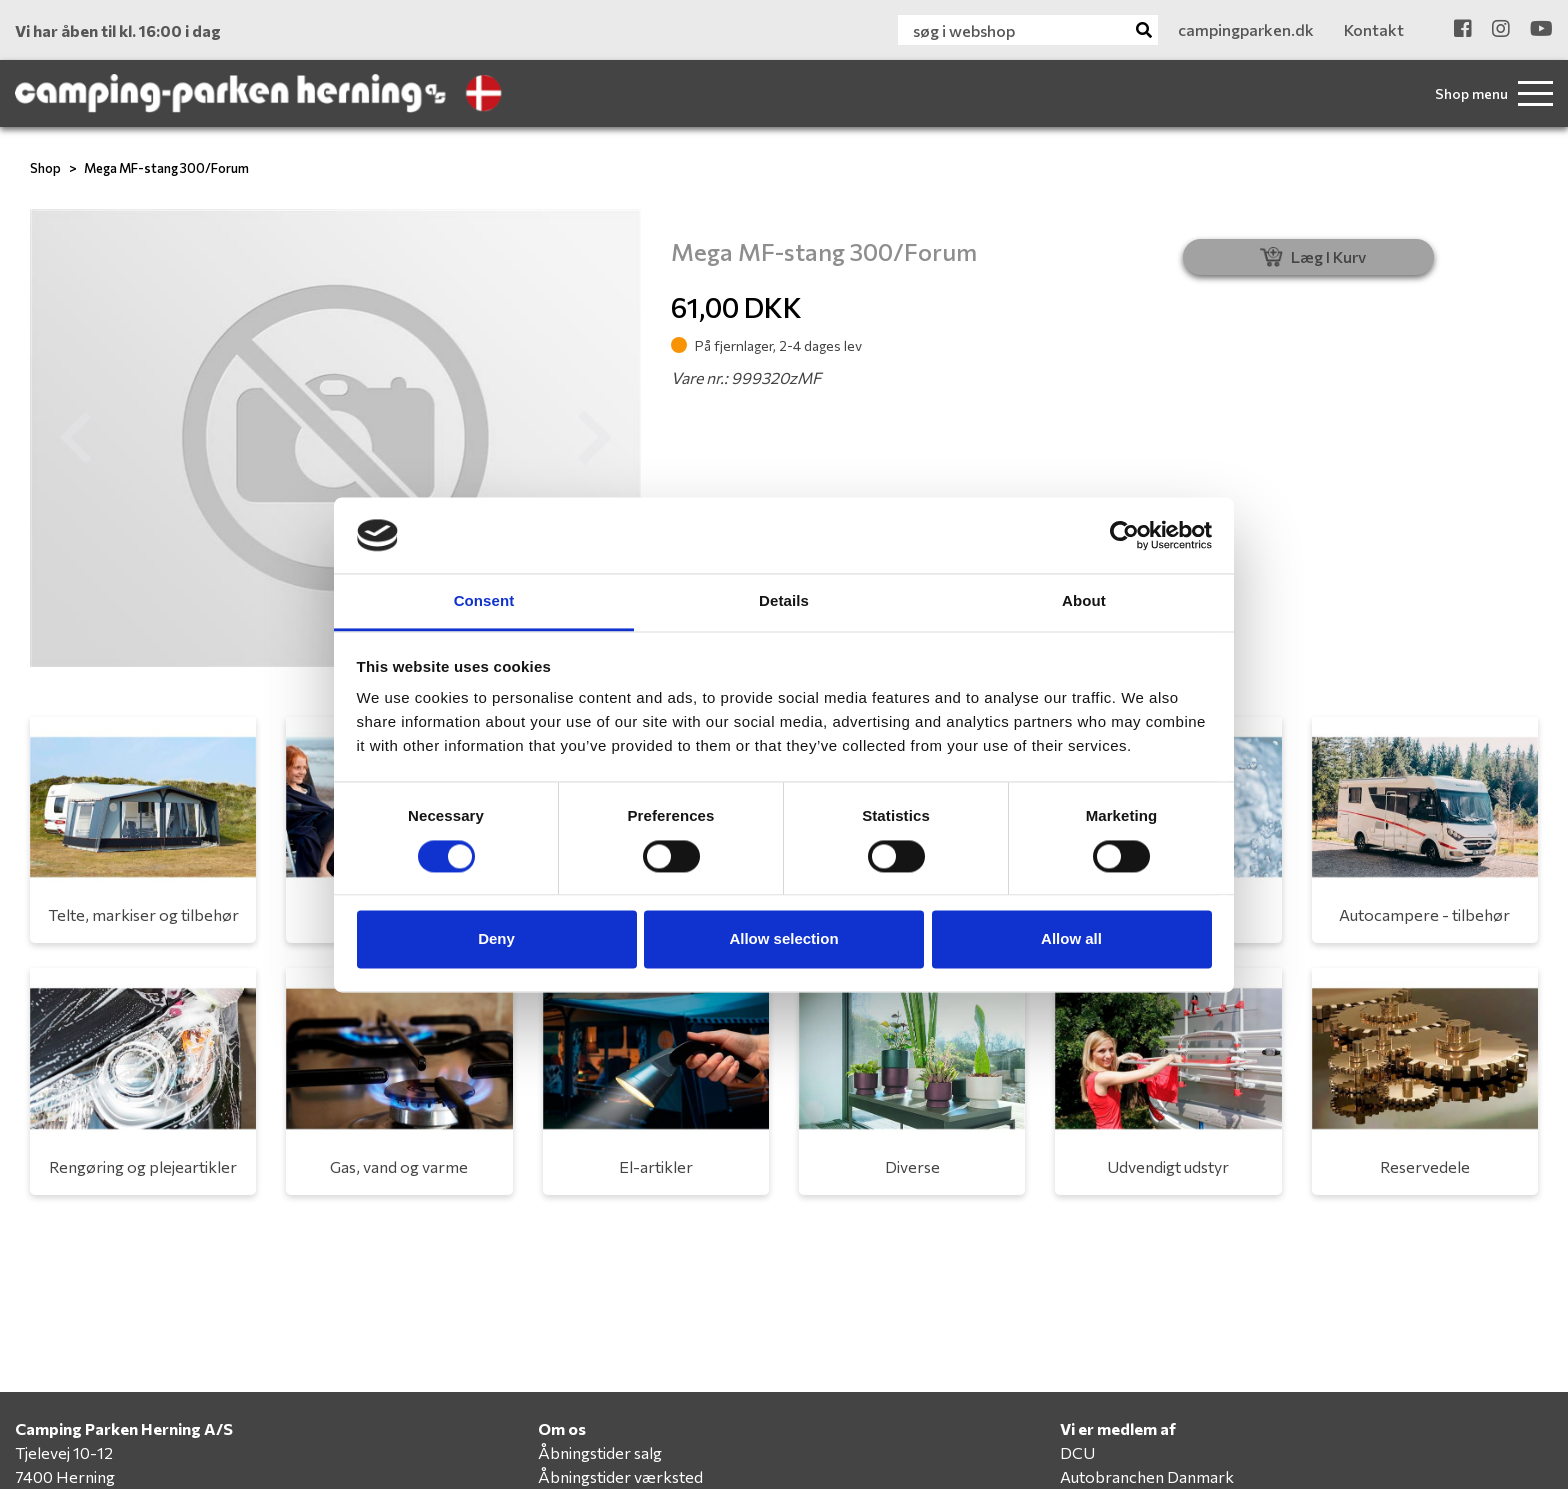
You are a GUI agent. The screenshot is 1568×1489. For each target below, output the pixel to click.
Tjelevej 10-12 (64, 1452)
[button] (76, 438)
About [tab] (1084, 601)
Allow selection (783, 939)
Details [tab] (784, 601)
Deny (496, 939)
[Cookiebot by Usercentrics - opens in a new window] (1124, 535)
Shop (45, 168)
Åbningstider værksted (620, 1476)
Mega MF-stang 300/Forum (166, 168)
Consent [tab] (484, 601)
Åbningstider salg (600, 1452)
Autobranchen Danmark (1147, 1476)
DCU (1077, 1452)
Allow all (1071, 939)
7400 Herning (65, 1476)
